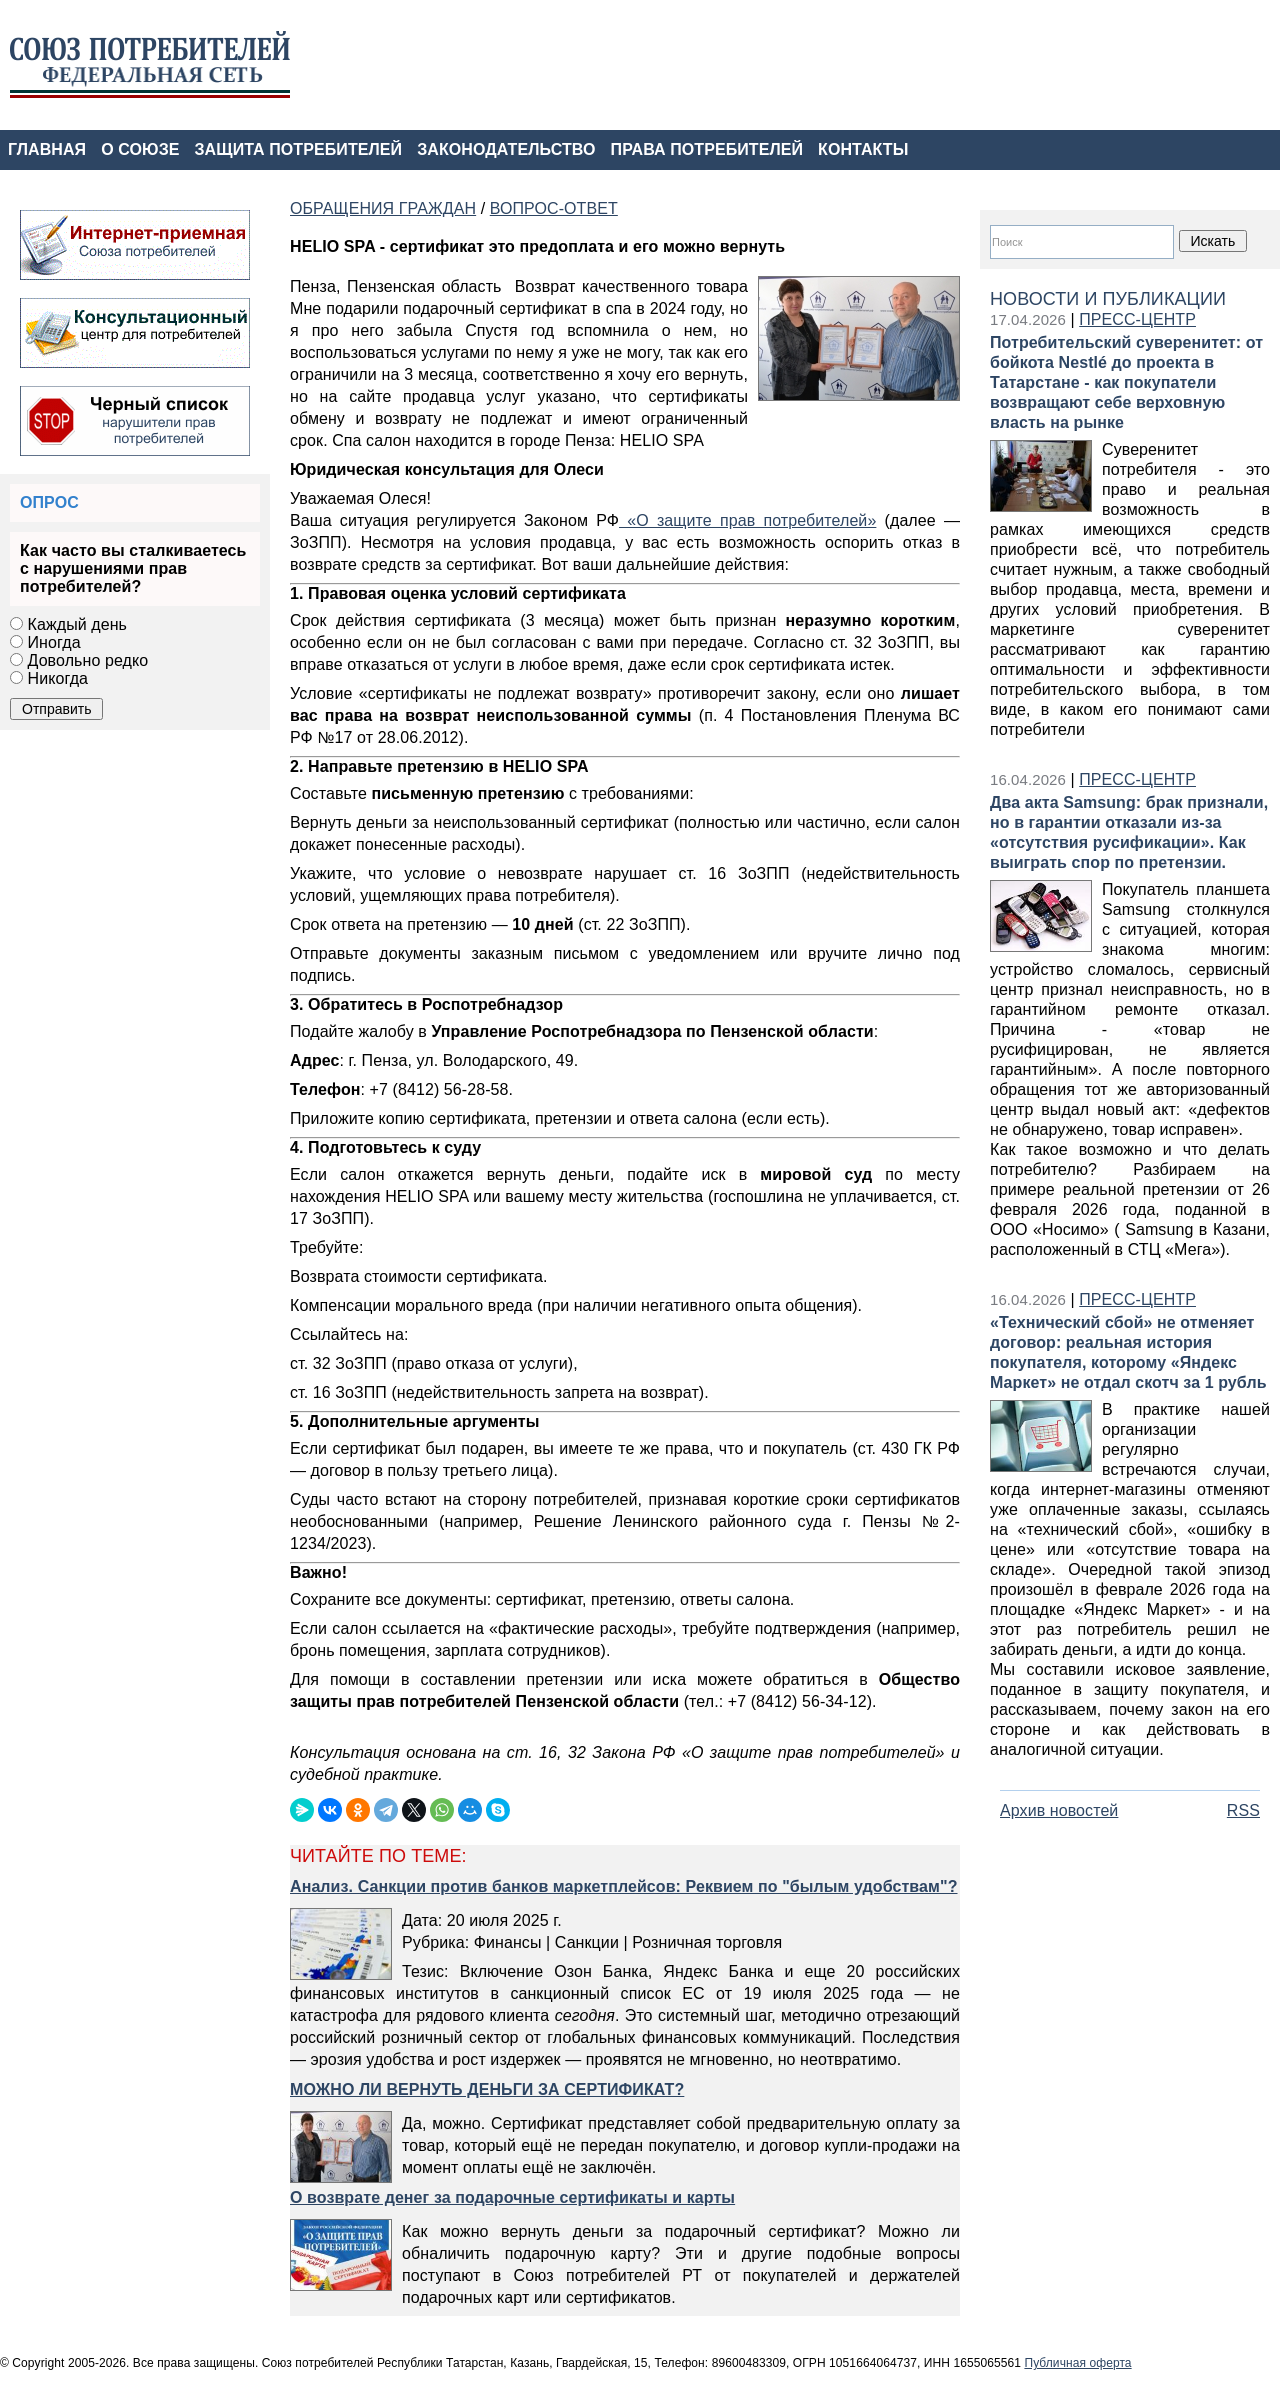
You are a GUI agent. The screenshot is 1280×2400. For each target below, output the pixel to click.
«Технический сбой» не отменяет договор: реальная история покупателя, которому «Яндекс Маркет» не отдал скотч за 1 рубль (1128, 1352)
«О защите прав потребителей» (747, 520)
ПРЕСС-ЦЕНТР (1137, 319)
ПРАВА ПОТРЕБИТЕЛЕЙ (707, 149)
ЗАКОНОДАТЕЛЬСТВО (506, 149)
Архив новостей (1059, 1810)
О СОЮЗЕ (140, 149)
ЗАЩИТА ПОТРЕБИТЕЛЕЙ (299, 149)
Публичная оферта (1077, 2363)
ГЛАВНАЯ (47, 149)
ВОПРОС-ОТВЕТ (554, 208)
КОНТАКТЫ (863, 149)
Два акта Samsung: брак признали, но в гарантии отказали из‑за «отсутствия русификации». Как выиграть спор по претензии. (1129, 832)
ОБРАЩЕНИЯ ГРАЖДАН (383, 208)
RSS (1243, 1810)
